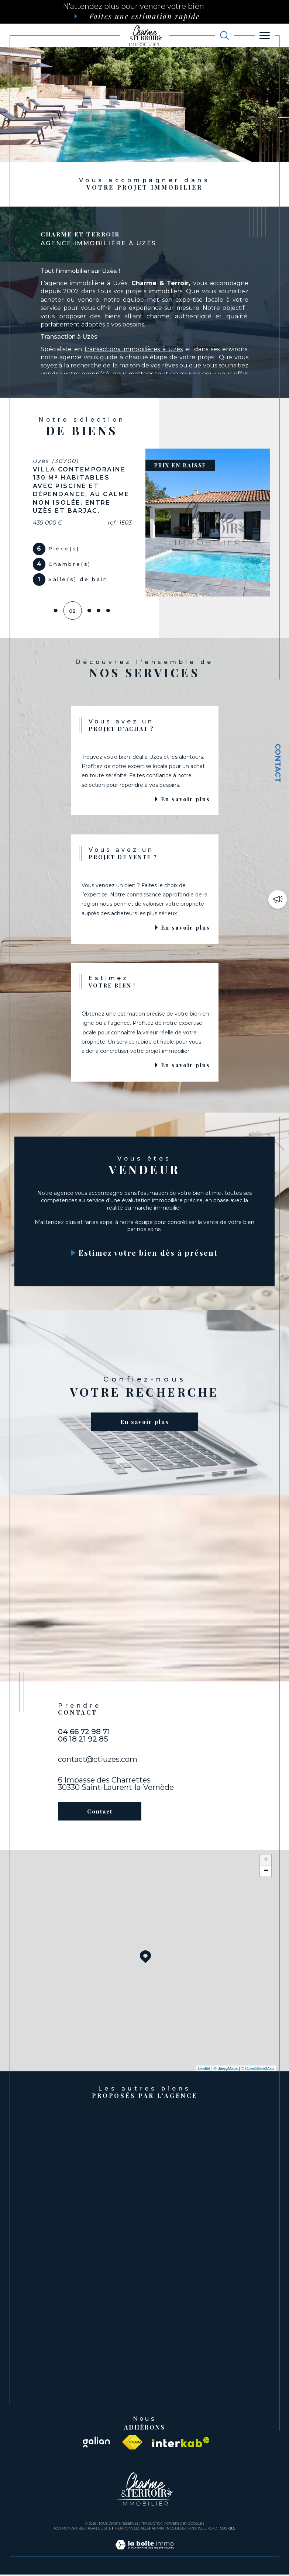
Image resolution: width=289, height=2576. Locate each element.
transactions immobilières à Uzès (134, 349)
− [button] (266, 1872)
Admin (158, 2530)
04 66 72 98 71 (84, 1733)
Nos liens (176, 2530)
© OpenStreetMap (257, 2070)
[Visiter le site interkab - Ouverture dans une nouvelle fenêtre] (181, 2444)
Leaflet (204, 2070)
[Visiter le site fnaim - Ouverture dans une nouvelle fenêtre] (132, 2444)
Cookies (227, 2530)
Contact (277, 763)
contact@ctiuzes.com (97, 1760)
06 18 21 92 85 (83, 1740)
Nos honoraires (69, 2530)
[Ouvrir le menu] (265, 35)
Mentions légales (131, 2530)
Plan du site (99, 2530)
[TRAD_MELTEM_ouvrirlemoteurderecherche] (224, 35)
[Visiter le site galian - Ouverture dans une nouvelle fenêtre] (96, 2444)
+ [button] (266, 1861)
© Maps (226, 2070)
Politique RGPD (202, 2530)
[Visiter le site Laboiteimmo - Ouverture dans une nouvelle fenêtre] (144, 2554)
